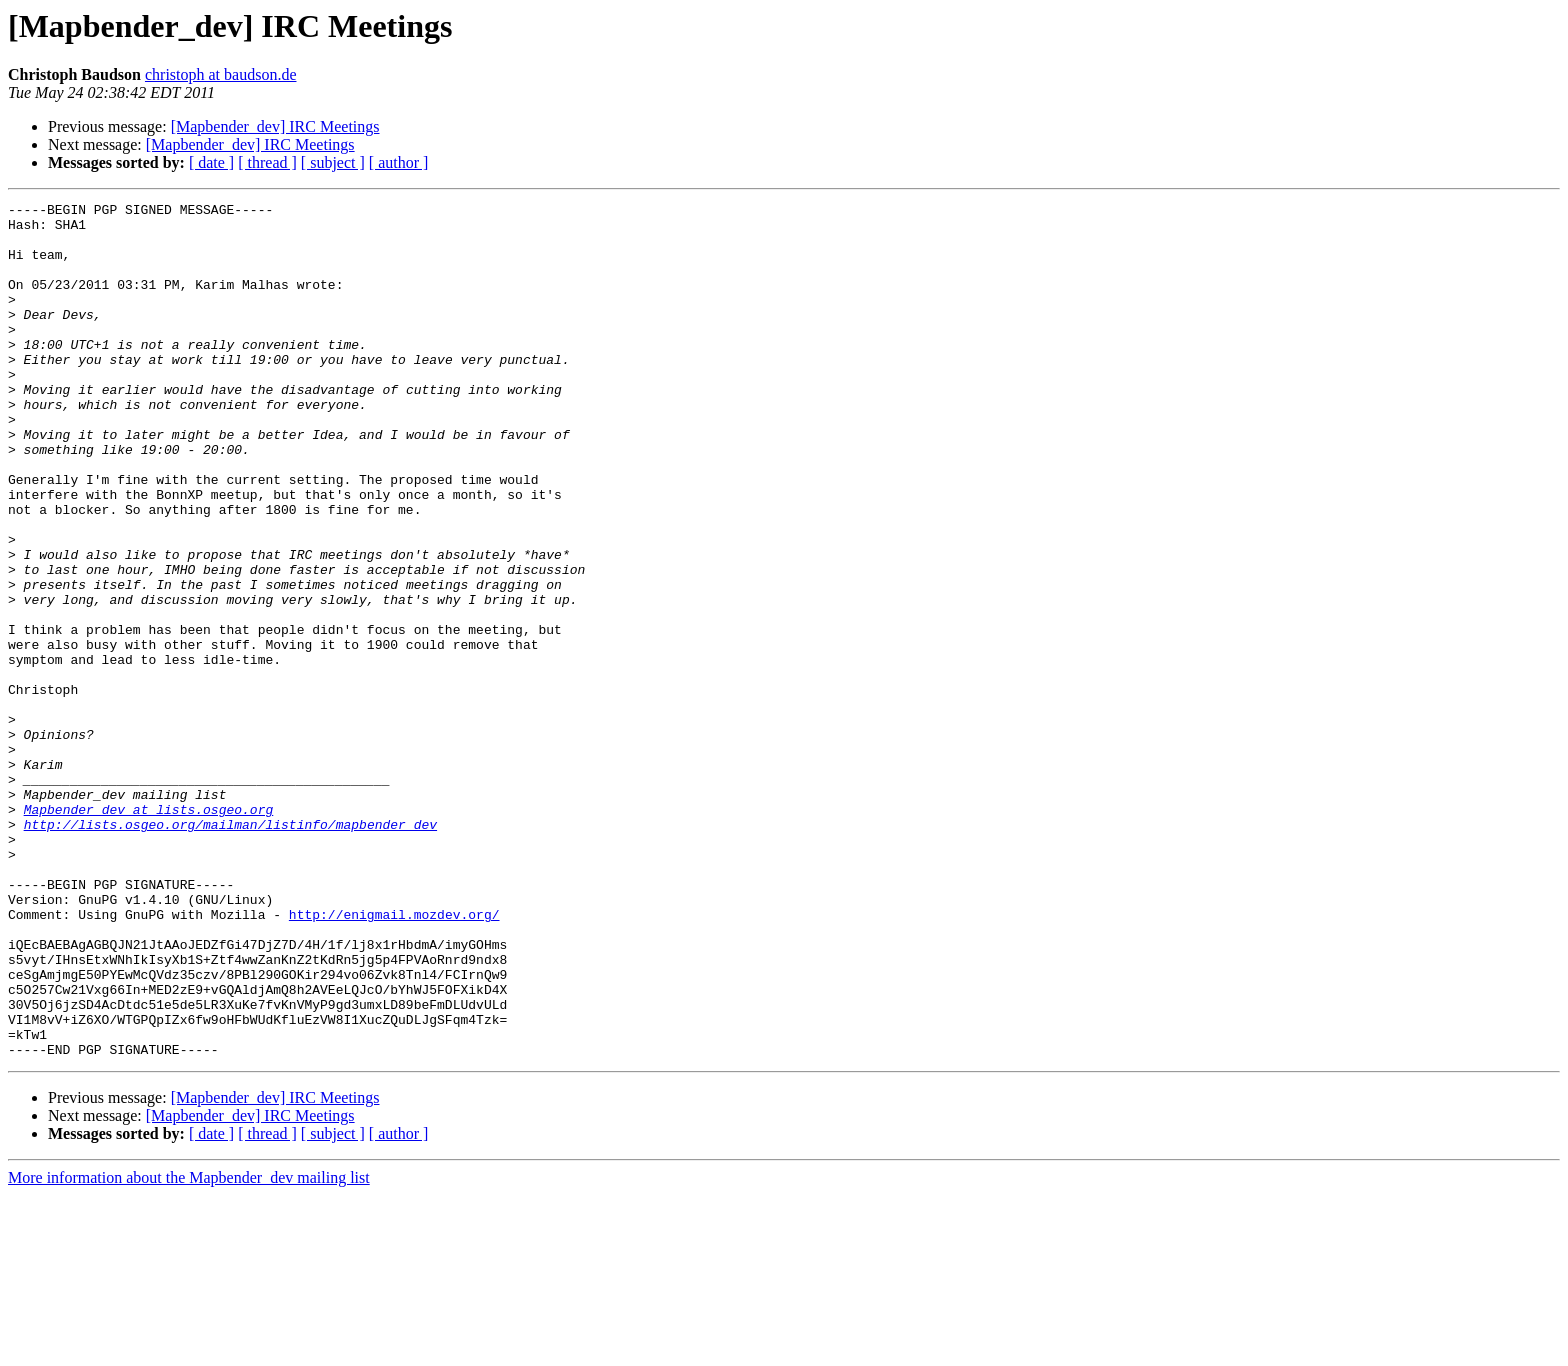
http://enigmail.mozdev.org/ (394, 1058)
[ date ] (211, 162)
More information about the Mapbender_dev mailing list (189, 1348)
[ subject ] (333, 162)
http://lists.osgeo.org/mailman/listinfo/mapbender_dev (230, 950)
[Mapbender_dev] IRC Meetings (275, 126)
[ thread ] (267, 162)
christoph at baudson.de (221, 74)
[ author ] (399, 162)
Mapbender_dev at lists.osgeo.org (149, 932)
